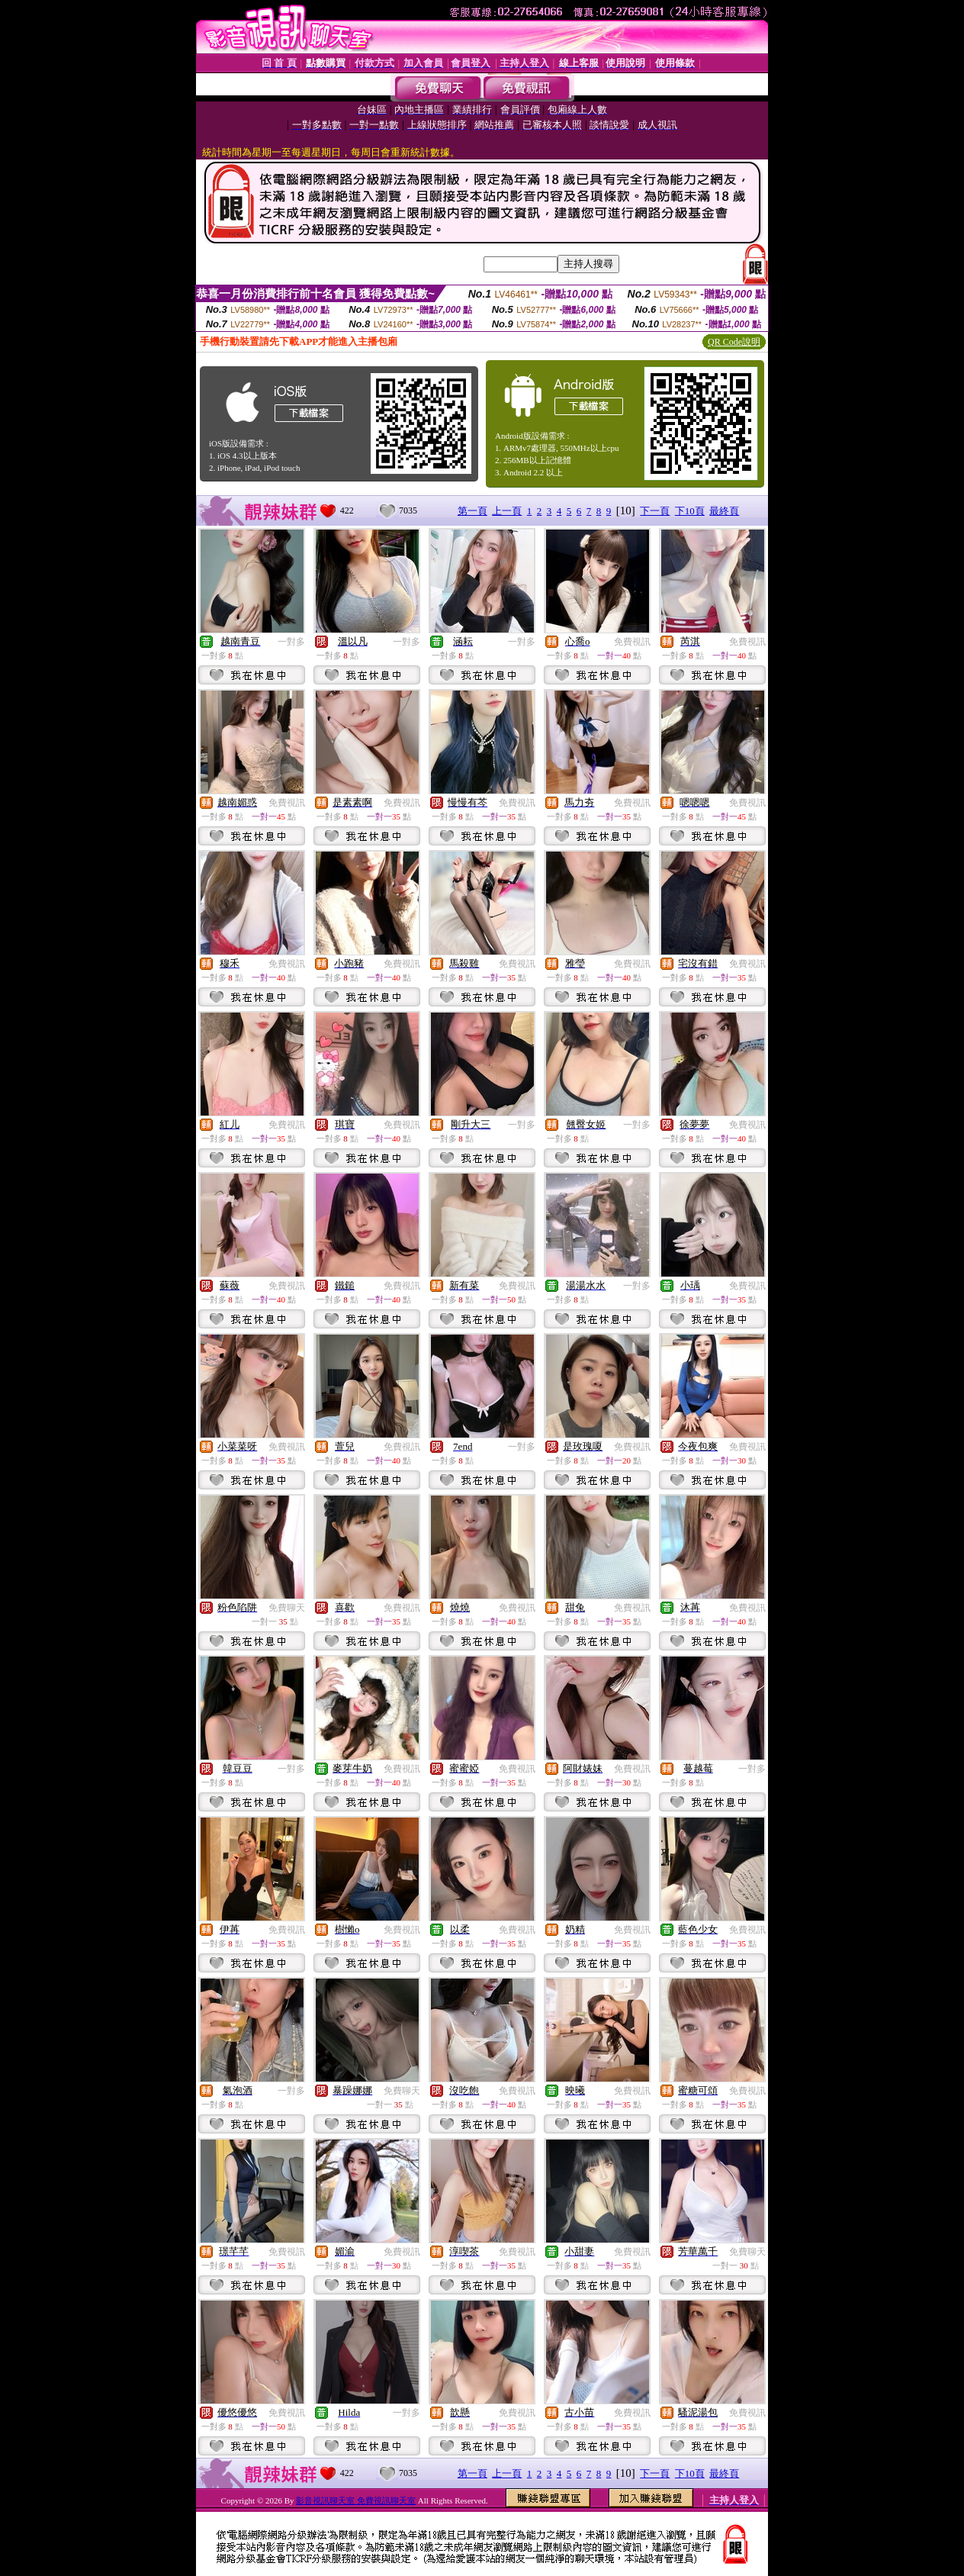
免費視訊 (632, 641)
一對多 (291, 641)
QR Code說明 (734, 341)
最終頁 (724, 511)
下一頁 (655, 511)
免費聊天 (286, 1607)
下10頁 (690, 511)
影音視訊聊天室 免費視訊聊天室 (356, 2500)
